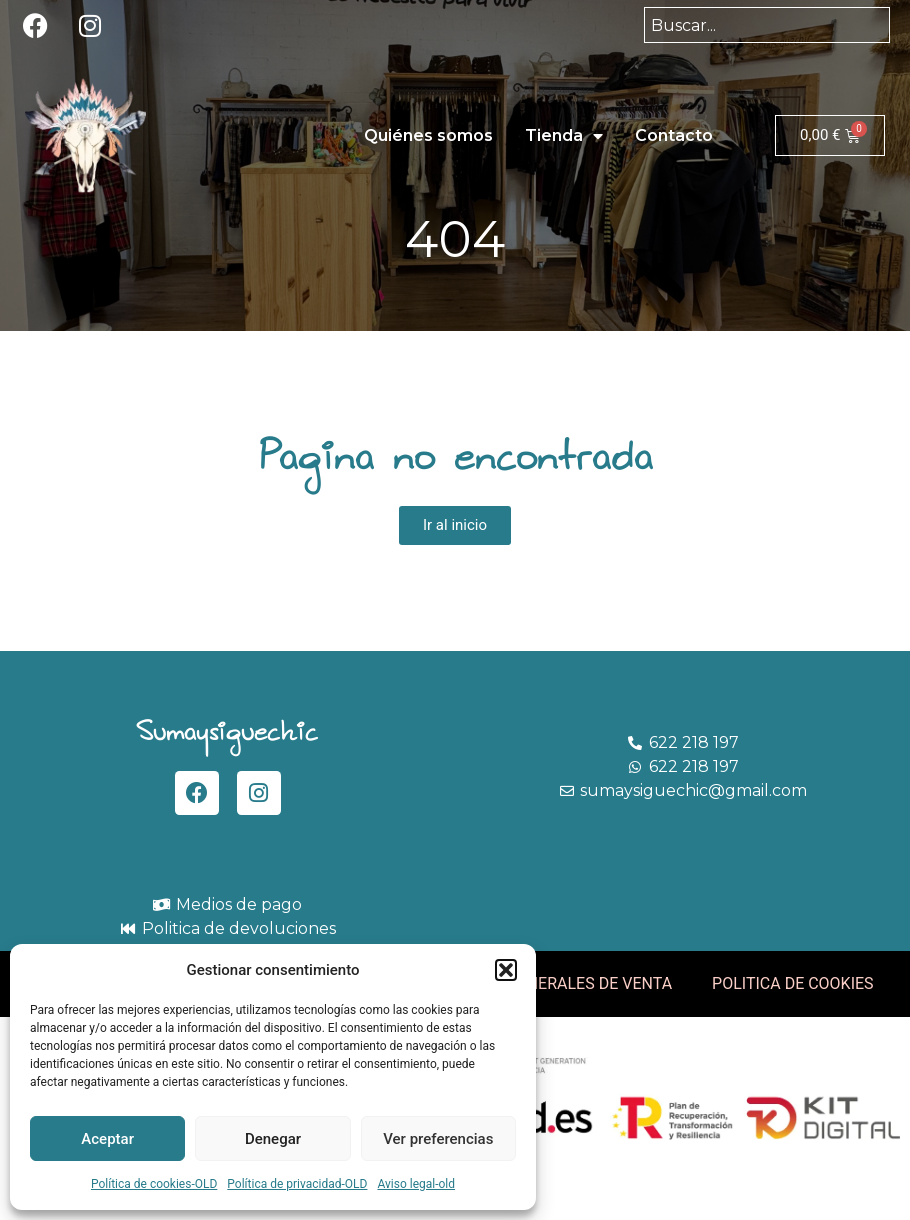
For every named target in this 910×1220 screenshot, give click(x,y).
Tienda (564, 136)
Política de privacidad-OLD (297, 1184)
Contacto (674, 135)
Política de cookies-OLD (154, 1184)
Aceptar (107, 1139)
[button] (506, 970)
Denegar (273, 1139)
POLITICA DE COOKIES (793, 983)
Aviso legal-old (416, 1184)
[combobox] (767, 25)
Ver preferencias (438, 1139)
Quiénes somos (428, 135)
